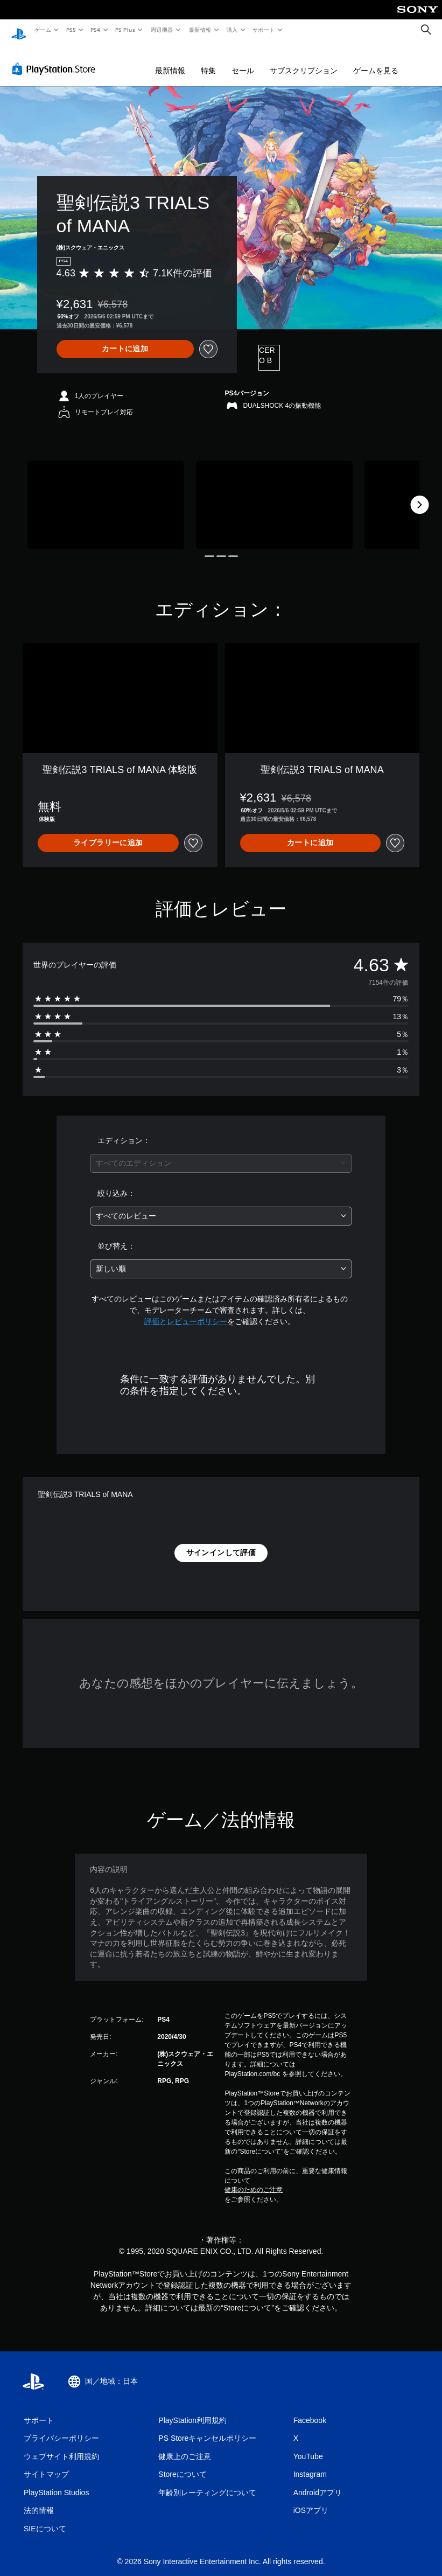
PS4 (95, 29)
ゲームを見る (375, 60)
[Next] (419, 494)
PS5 (71, 29)
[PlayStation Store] (56, 58)
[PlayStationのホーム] (19, 30)
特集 (208, 60)
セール (242, 60)
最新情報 (199, 29)
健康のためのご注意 (253, 2179)
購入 (232, 29)
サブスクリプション (304, 60)
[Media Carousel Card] (105, 494)
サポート (263, 29)
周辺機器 (162, 29)
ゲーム (42, 29)
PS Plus (125, 29)
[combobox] (221, 1153)
